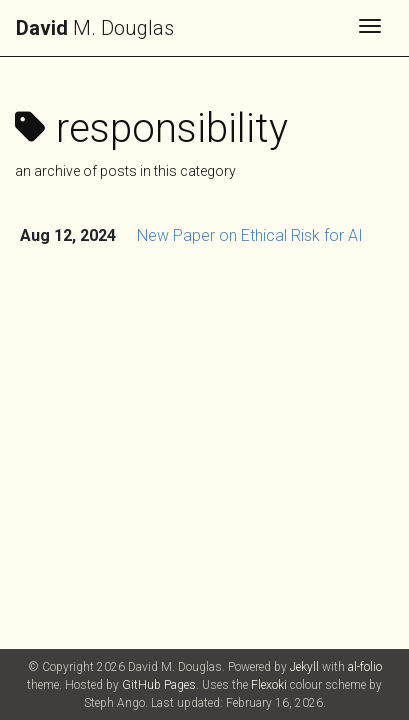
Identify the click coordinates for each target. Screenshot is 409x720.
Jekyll (304, 667)
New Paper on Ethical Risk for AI (250, 235)
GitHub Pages (159, 685)
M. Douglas (95, 28)
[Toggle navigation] (370, 28)
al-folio (365, 667)
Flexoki (269, 685)
